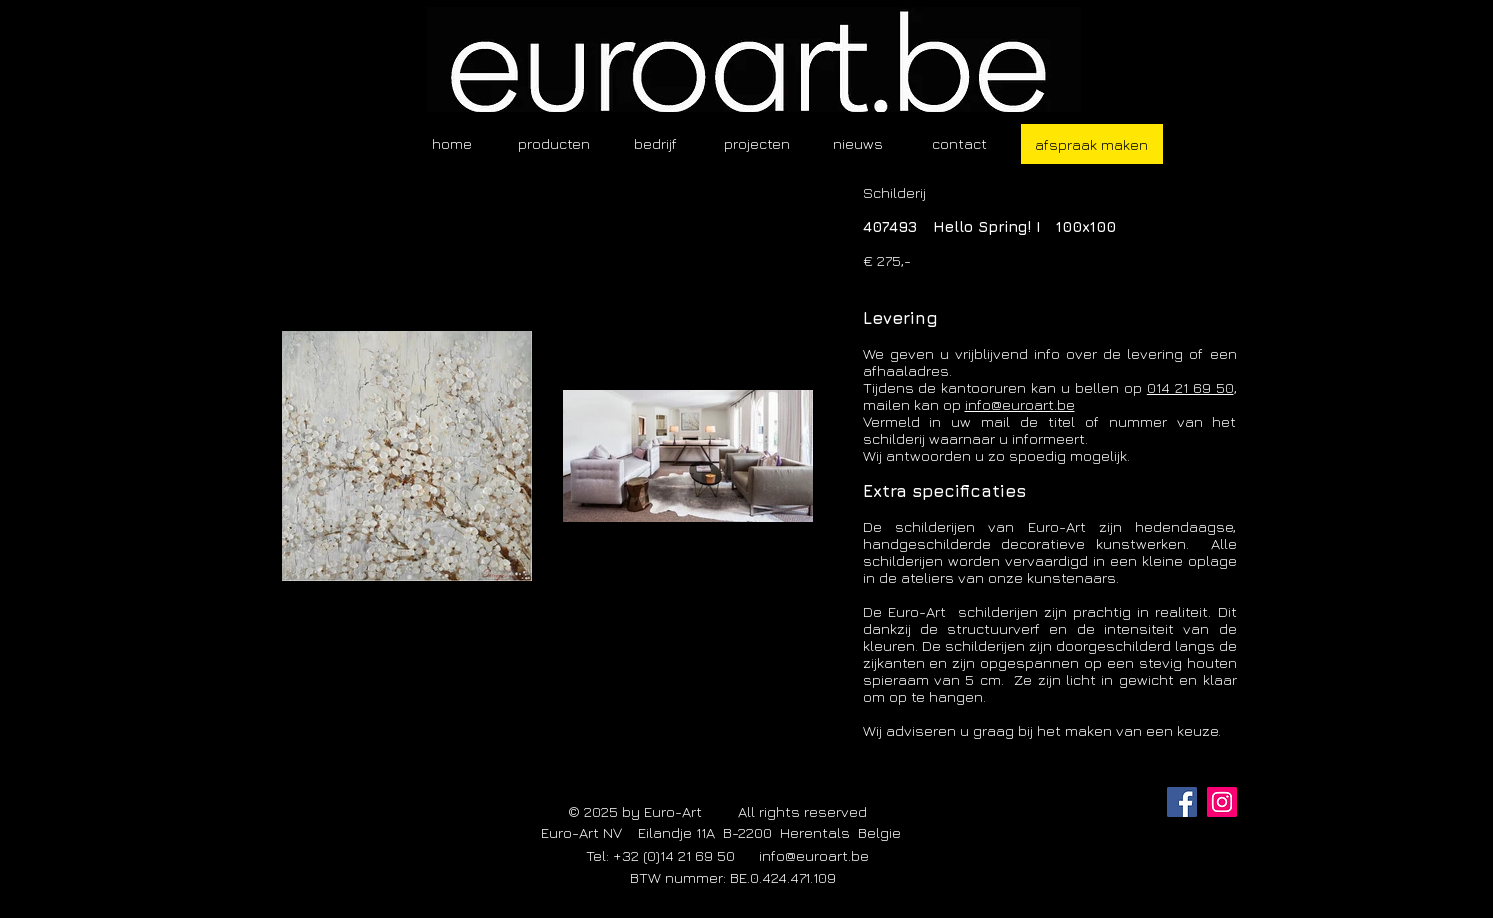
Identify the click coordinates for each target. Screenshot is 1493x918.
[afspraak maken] (1092, 144)
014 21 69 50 (1190, 387)
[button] (554, 143)
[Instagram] (1222, 802)
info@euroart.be (1020, 404)
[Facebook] (1182, 802)
